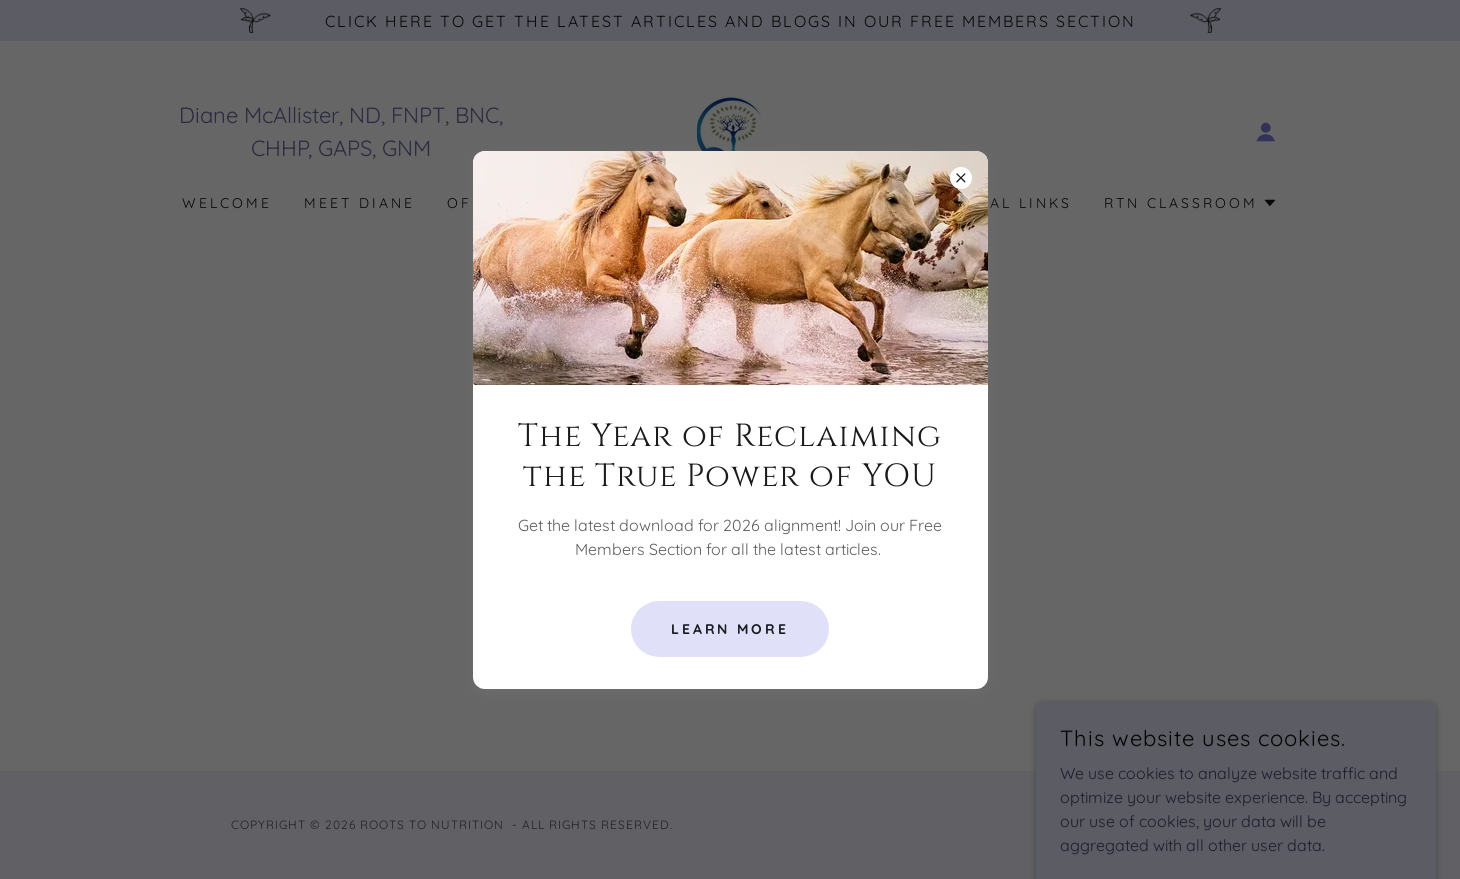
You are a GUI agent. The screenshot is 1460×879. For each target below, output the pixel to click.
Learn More (730, 629)
